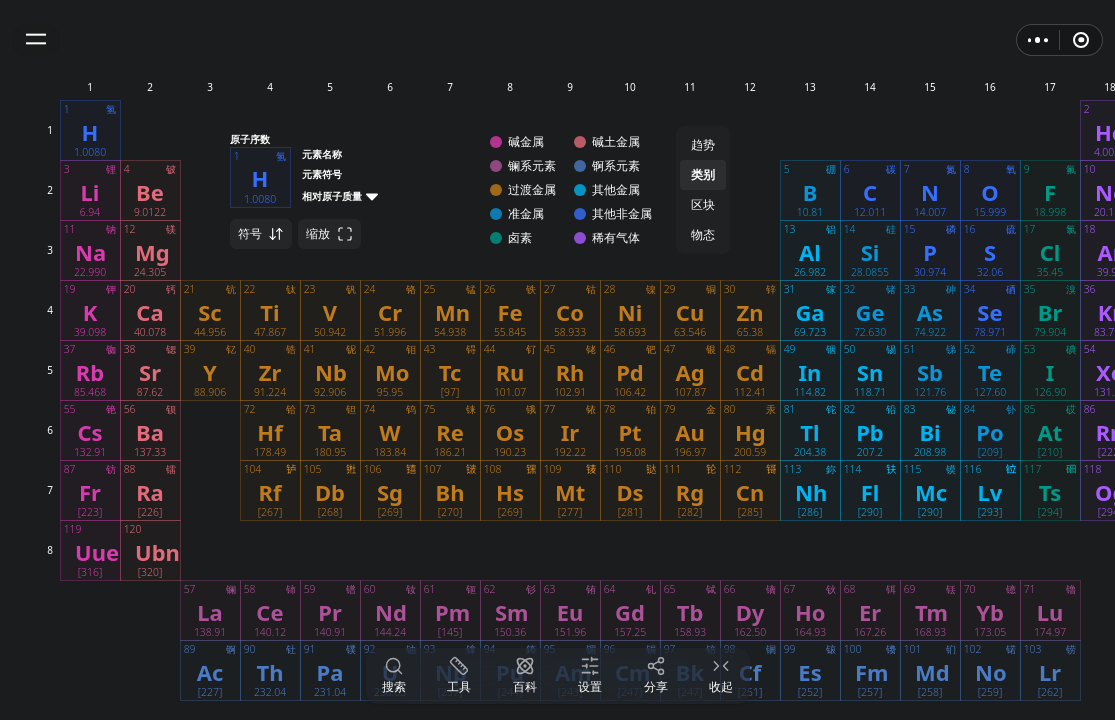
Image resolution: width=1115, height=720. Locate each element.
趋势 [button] (703, 144)
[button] (36, 40)
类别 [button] (703, 174)
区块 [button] (703, 204)
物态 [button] (703, 234)
